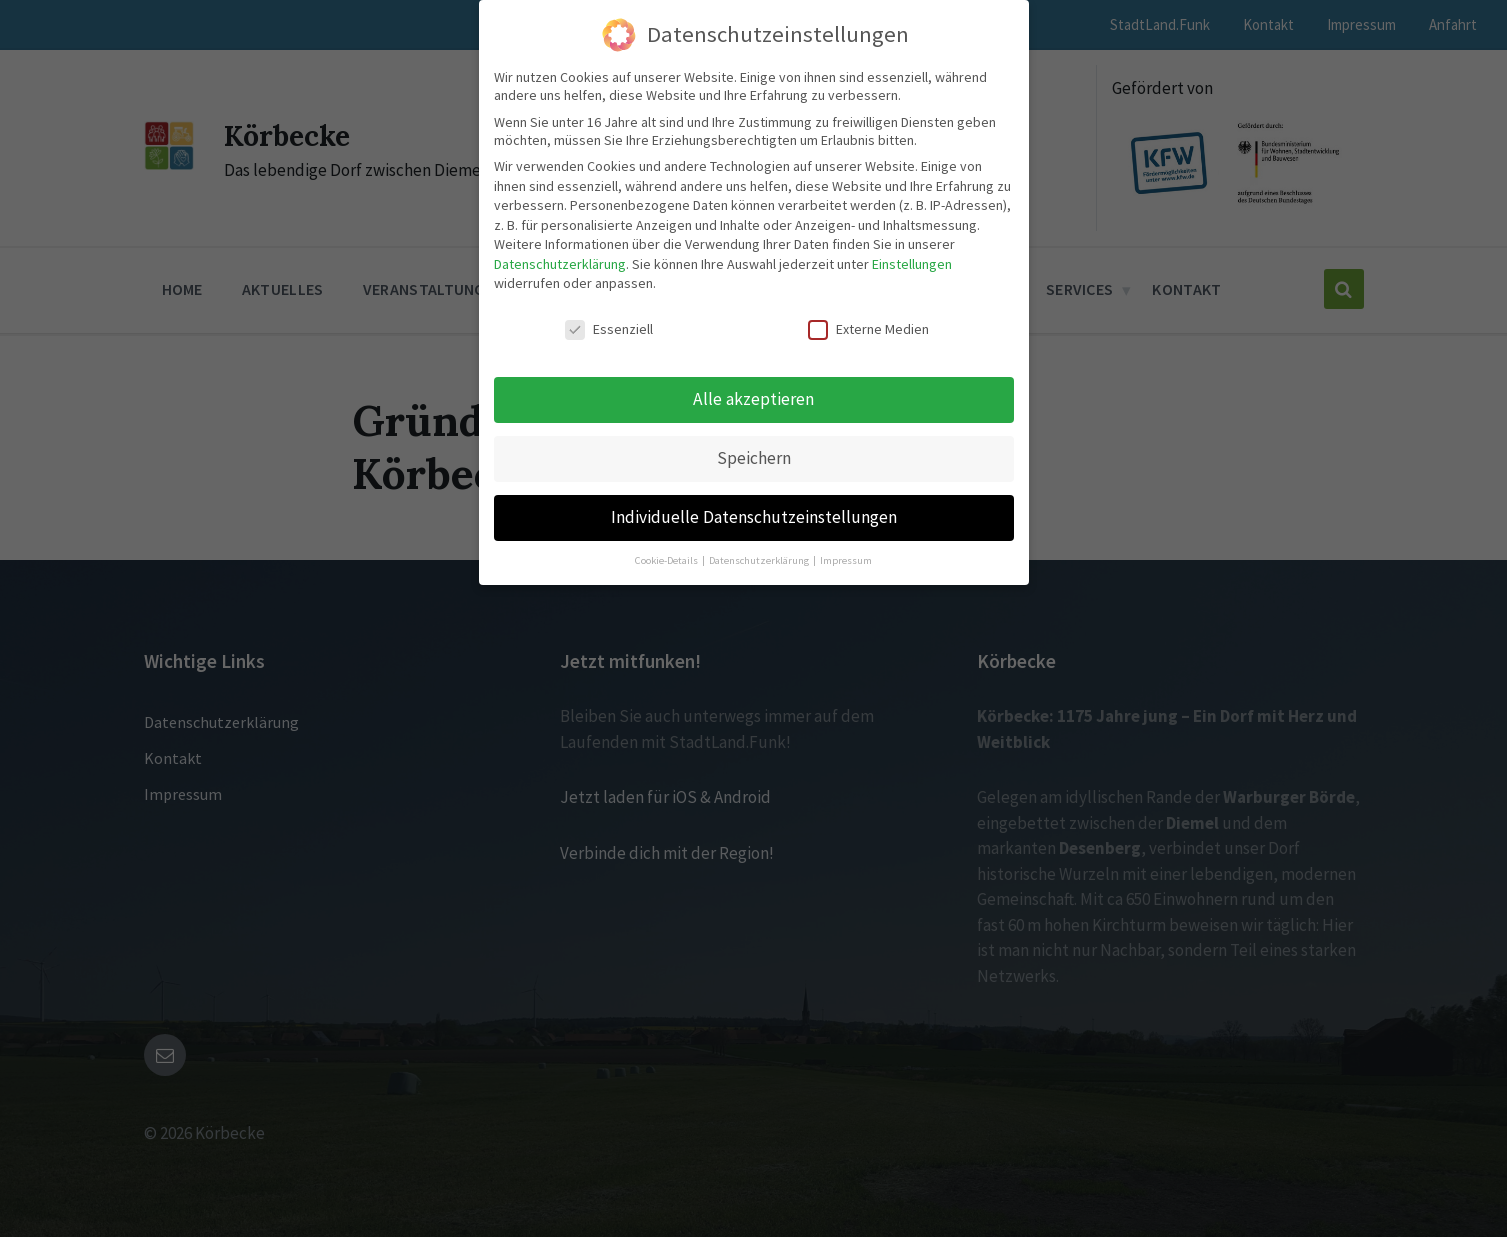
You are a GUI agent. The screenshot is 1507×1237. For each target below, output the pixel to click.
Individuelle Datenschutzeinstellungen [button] (754, 517)
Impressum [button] (846, 560)
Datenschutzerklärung (560, 264)
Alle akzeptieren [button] (753, 399)
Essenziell (609, 329)
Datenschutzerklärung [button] (760, 560)
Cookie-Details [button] (667, 560)
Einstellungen (912, 264)
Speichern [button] (754, 458)
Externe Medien (868, 329)
